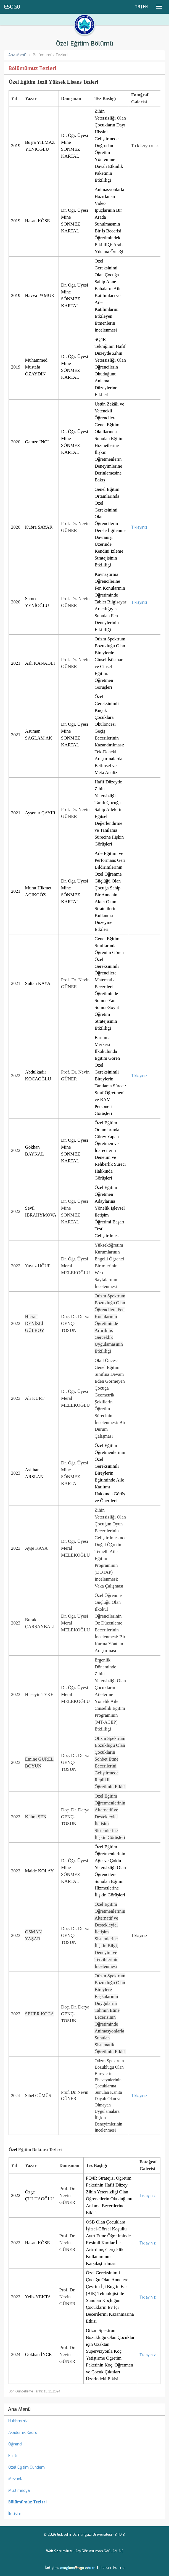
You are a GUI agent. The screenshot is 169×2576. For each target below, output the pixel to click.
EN (145, 6)
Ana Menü (17, 55)
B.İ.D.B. (120, 2534)
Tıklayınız (139, 527)
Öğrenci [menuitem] (15, 2444)
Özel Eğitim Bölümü (84, 43)
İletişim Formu (113, 2567)
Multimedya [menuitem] (19, 2490)
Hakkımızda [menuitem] (18, 2421)
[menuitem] (84, 2502)
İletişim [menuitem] (14, 2513)
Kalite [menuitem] (13, 2455)
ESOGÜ (12, 7)
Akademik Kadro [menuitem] (22, 2432)
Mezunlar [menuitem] (16, 2479)
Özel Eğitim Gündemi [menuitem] (27, 2467)
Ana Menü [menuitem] (19, 2409)
